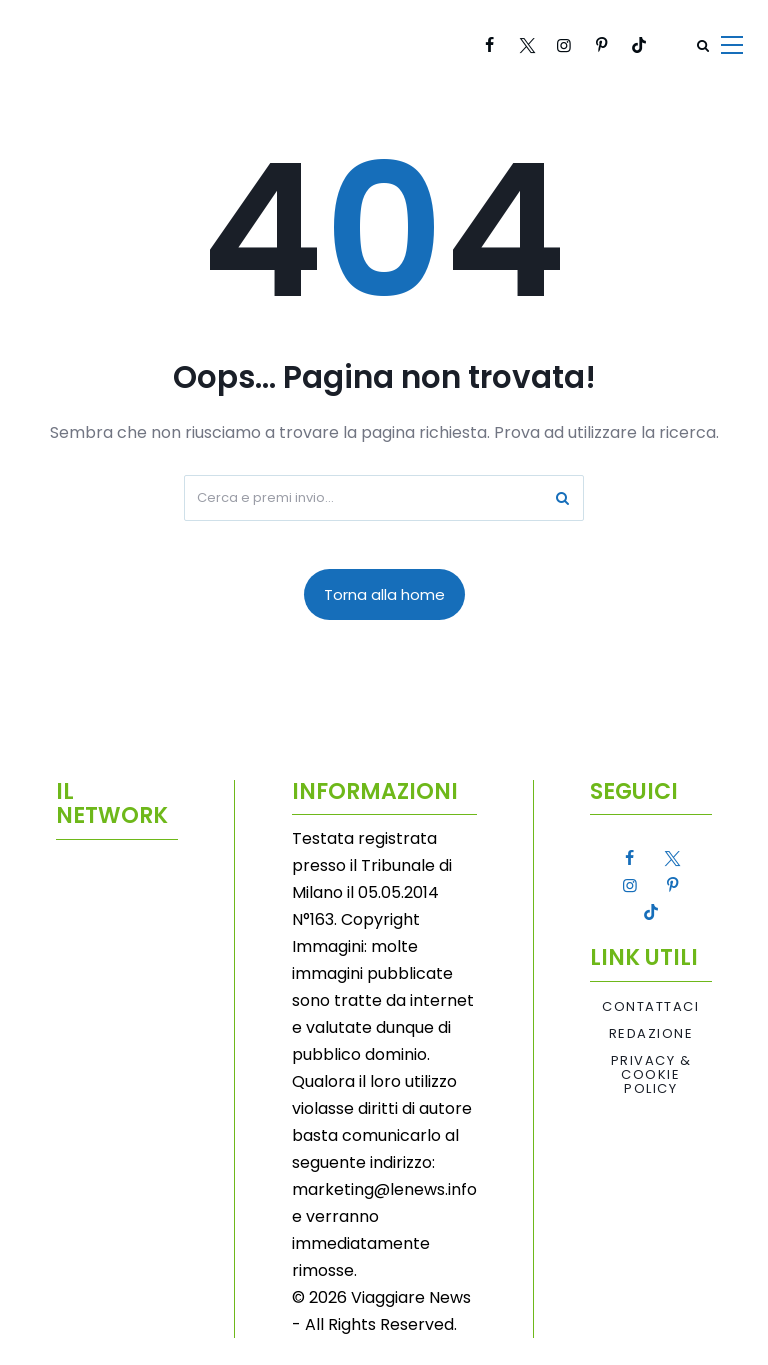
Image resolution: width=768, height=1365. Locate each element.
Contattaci (650, 1007)
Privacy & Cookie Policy (651, 1075)
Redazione (651, 1034)
